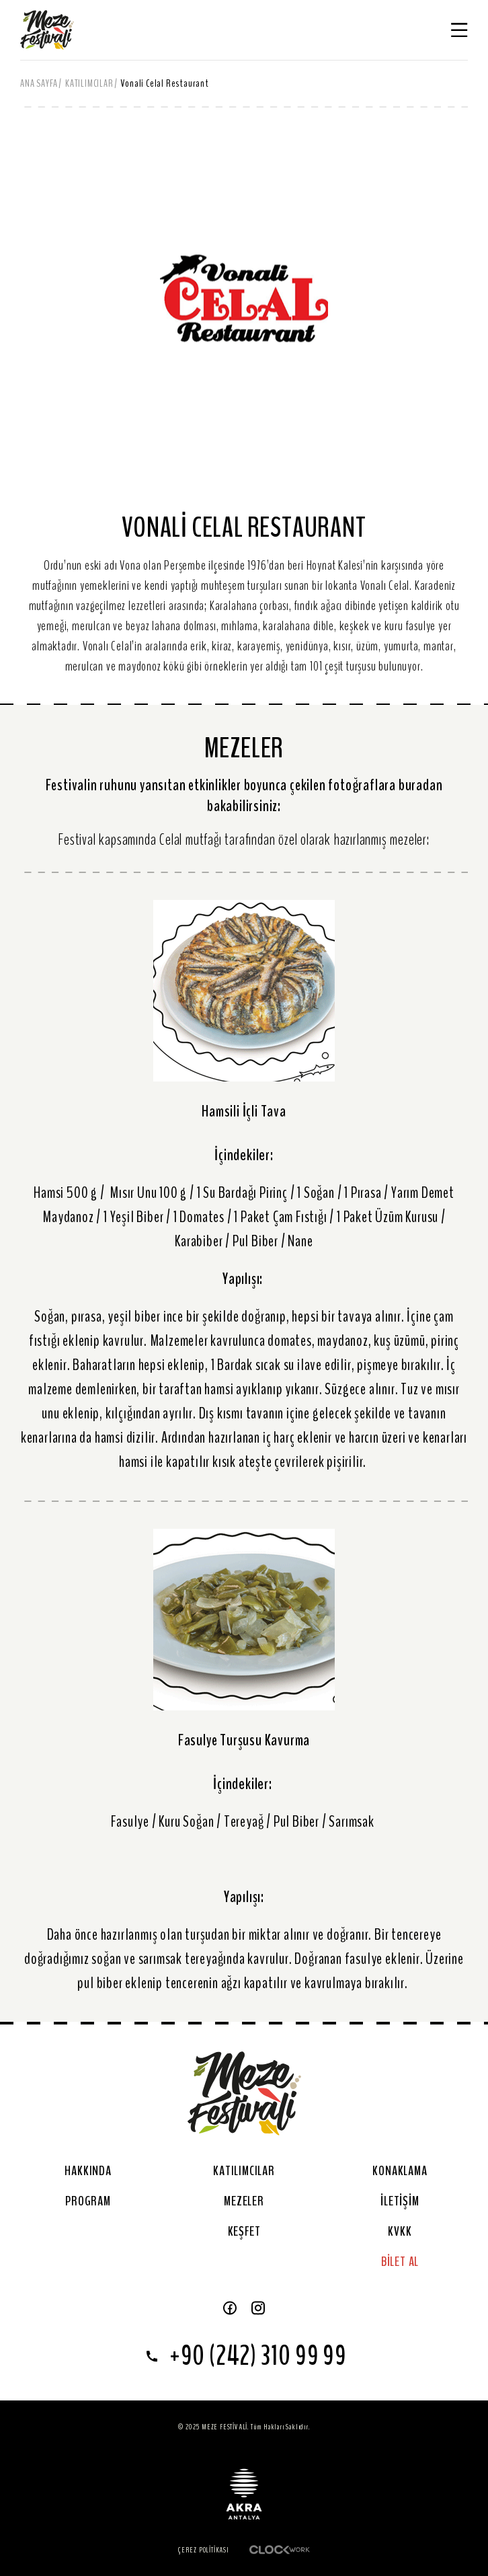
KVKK (399, 2231)
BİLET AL (400, 2261)
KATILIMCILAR (89, 83)
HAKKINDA (88, 2171)
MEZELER (244, 2201)
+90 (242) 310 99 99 (244, 2356)
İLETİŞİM (399, 2201)
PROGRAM (88, 2201)
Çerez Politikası (203, 2549)
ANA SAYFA (39, 83)
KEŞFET (244, 2231)
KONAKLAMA (399, 2171)
